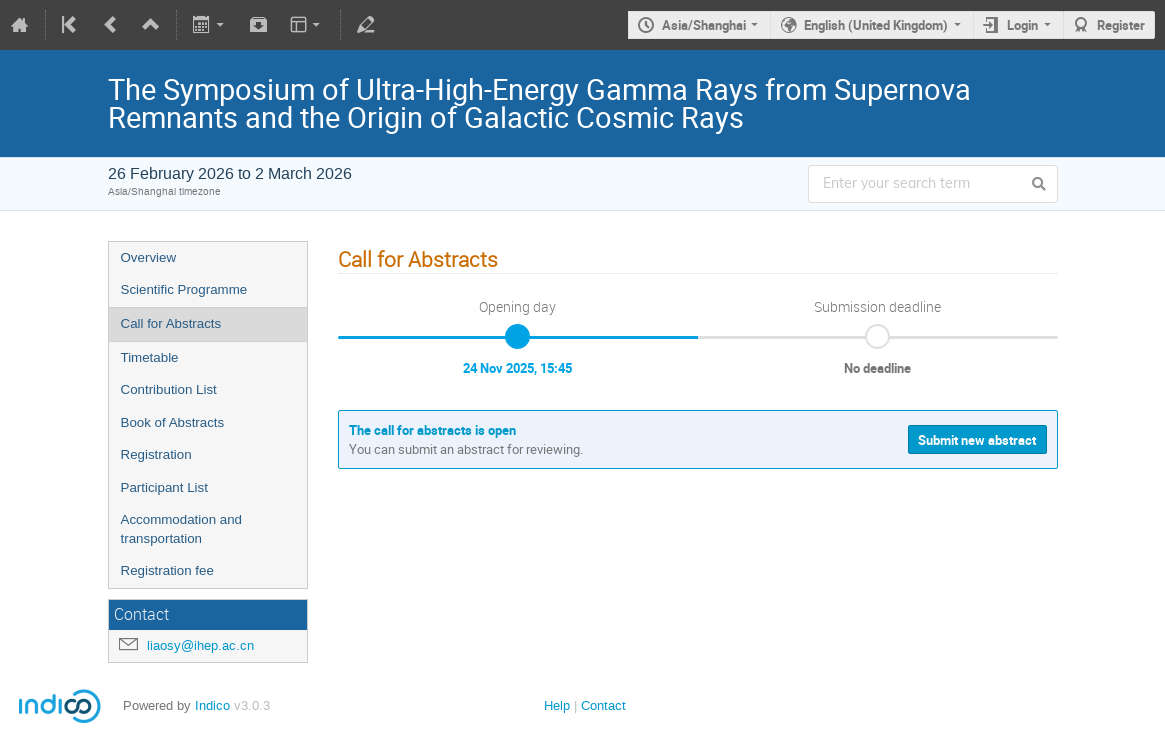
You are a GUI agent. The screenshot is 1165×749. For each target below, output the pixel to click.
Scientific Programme (184, 289)
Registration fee (167, 570)
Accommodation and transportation (182, 529)
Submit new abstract (977, 440)
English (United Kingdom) (876, 25)
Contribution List (169, 389)
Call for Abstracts (171, 323)
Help (557, 705)
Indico (212, 705)
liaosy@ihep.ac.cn (200, 645)
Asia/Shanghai (704, 25)
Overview (149, 257)
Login (1022, 25)
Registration (156, 454)
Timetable (150, 357)
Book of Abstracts (173, 422)
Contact (603, 705)
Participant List (164, 487)
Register (1121, 25)
